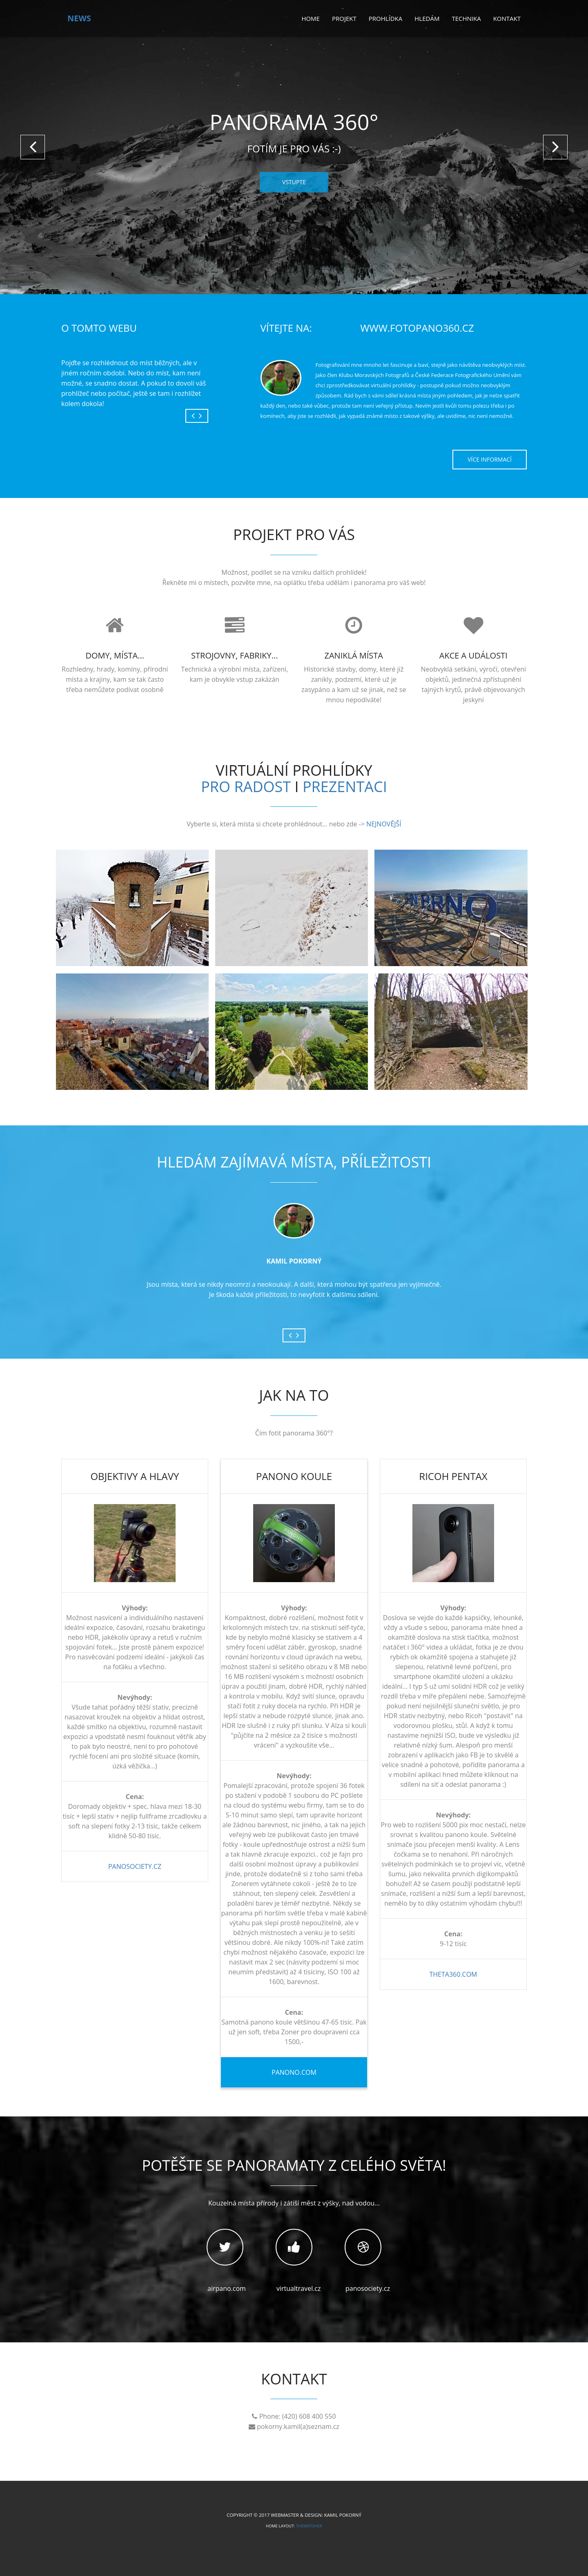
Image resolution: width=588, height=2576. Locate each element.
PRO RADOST (246, 786)
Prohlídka (386, 18)
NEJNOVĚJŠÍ (383, 823)
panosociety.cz (134, 1866)
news (79, 18)
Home (310, 18)
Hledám (426, 18)
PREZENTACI (345, 786)
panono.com (294, 2072)
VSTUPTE (294, 182)
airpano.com (225, 2253)
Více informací (490, 459)
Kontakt (507, 18)
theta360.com (453, 1974)
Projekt (344, 18)
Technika (466, 18)
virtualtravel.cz (294, 2253)
